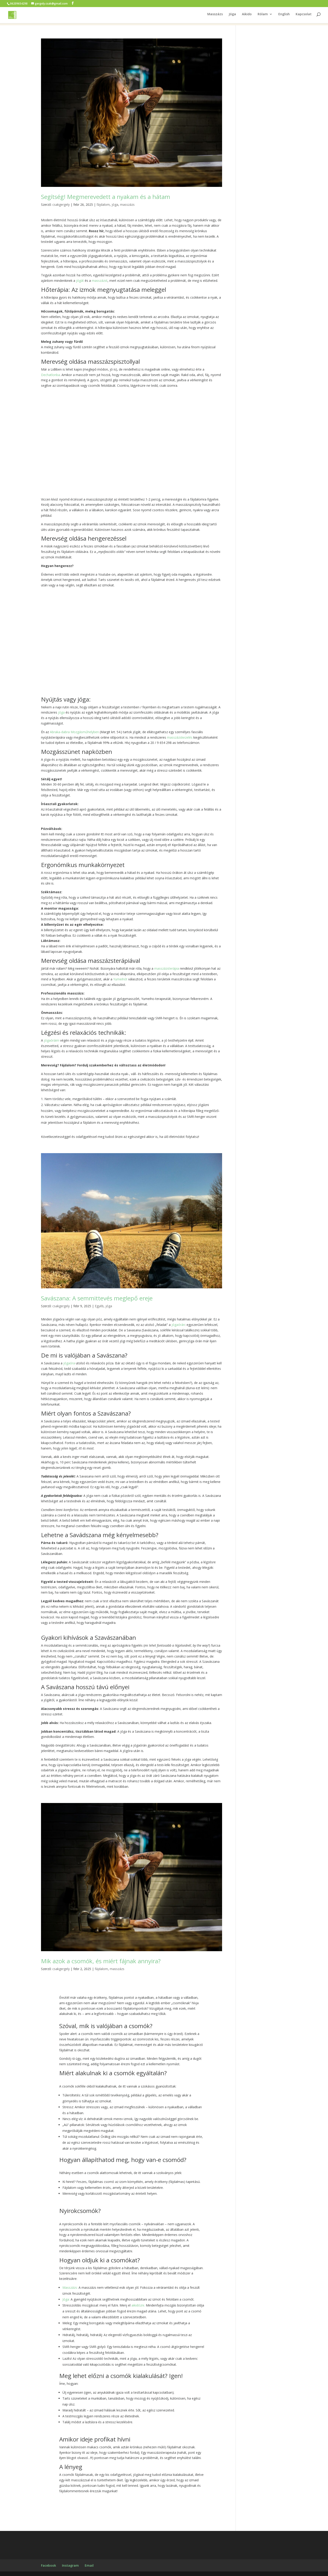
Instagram (70, 2565)
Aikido (247, 16)
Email (89, 2565)
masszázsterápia (166, 968)
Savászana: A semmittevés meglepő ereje (97, 1298)
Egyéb (99, 1306)
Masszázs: (70, 2287)
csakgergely (61, 204)
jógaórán (178, 1324)
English (284, 16)
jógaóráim (51, 1040)
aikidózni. (138, 2305)
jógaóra (69, 1363)
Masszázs (215, 16)
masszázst (100, 280)
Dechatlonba (50, 375)
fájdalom (103, 204)
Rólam (263, 16)
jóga (115, 204)
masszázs (127, 204)
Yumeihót (120, 979)
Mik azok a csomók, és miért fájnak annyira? (101, 1961)
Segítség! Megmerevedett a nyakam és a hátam (105, 197)
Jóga (232, 16)
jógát (80, 280)
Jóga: (66, 2299)
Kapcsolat (304, 16)
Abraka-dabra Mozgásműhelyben (74, 732)
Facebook (48, 2565)
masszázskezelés (179, 737)
